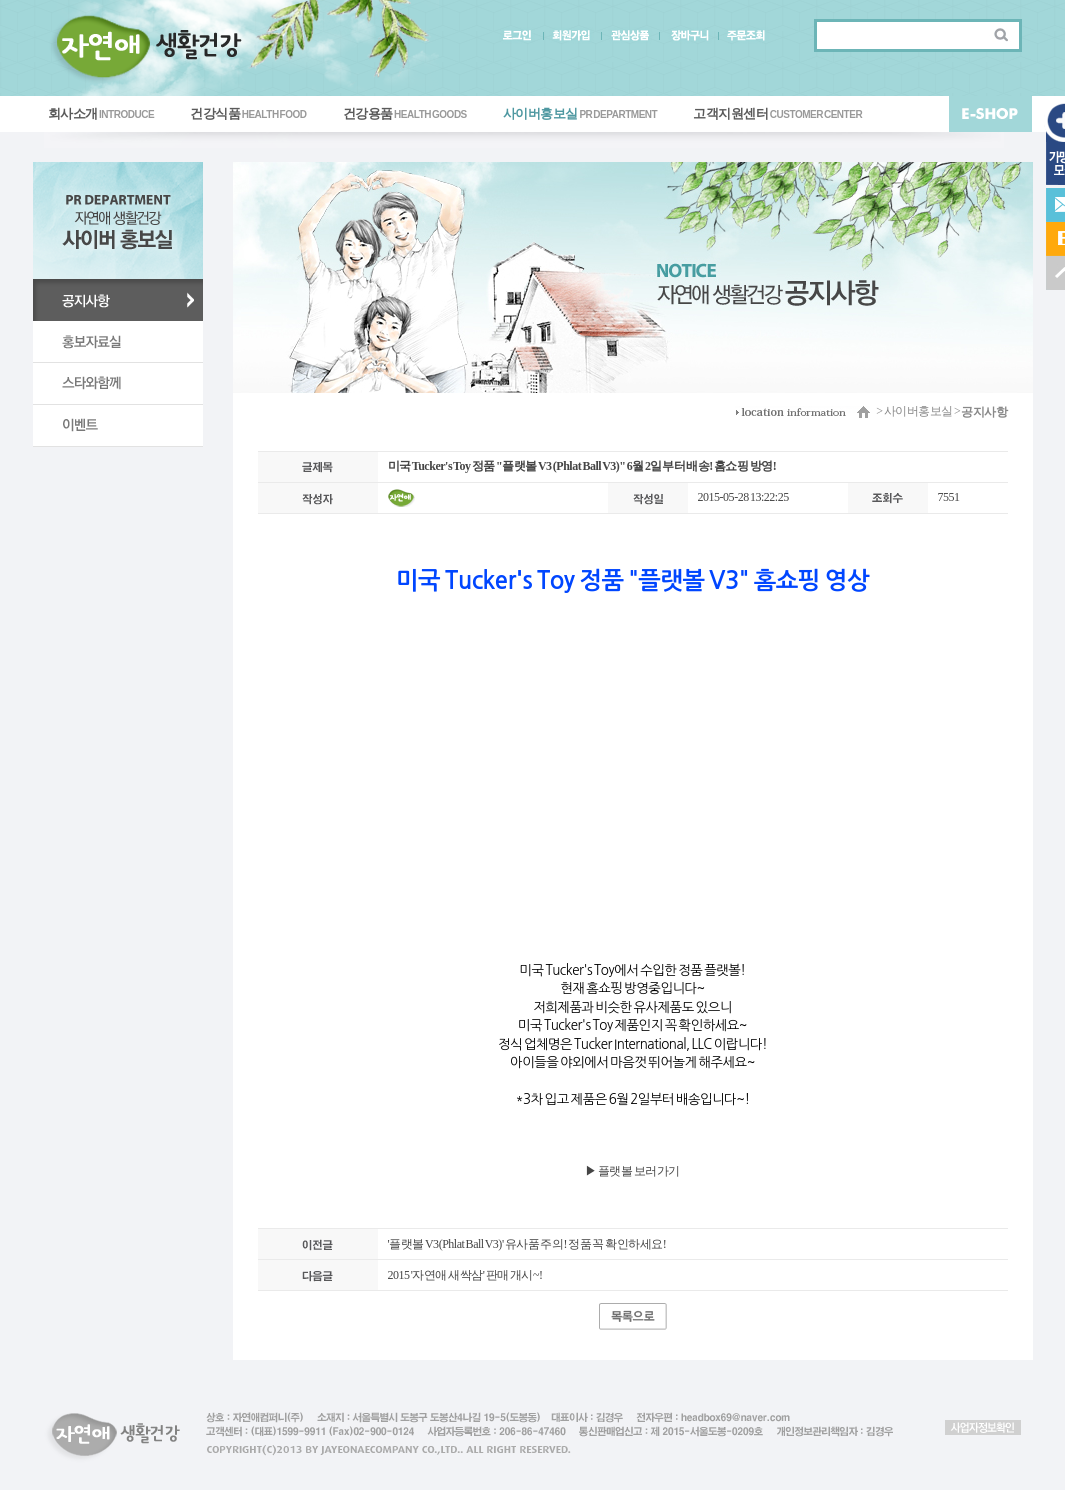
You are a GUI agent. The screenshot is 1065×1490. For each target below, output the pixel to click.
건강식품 (248, 113)
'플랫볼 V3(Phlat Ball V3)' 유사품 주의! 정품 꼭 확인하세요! (527, 1244)
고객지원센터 (777, 113)
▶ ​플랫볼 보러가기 (632, 1171)
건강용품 (405, 113)
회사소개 (101, 113)
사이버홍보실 (580, 113)
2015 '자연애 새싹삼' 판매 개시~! (465, 1275)
